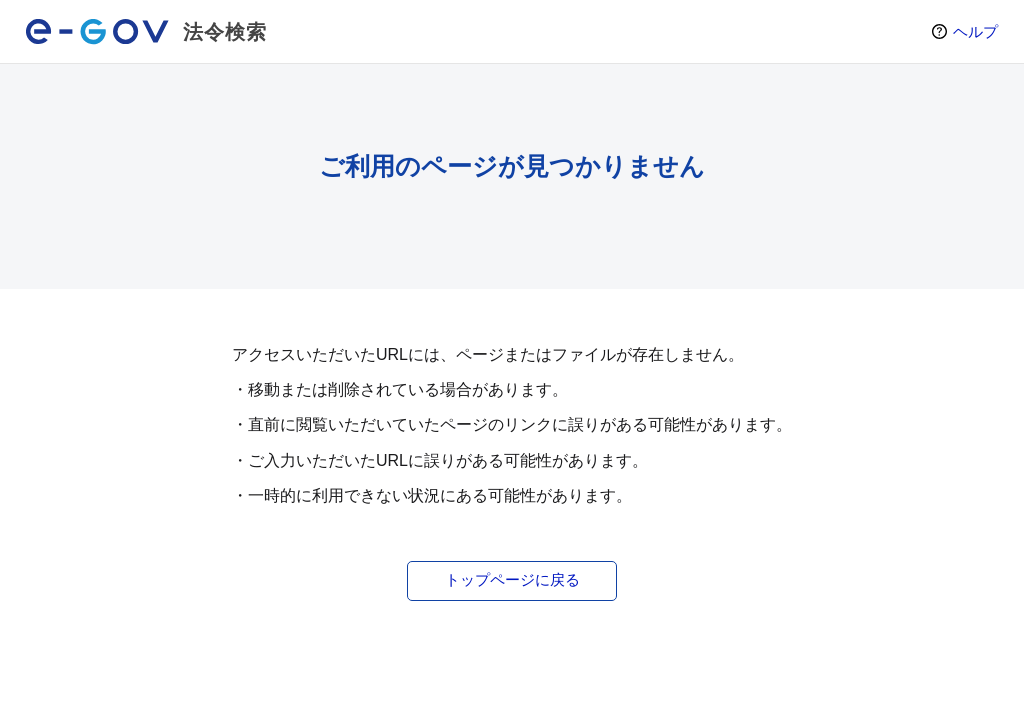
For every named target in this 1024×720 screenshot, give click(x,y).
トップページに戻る (512, 579)
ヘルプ (975, 31)
